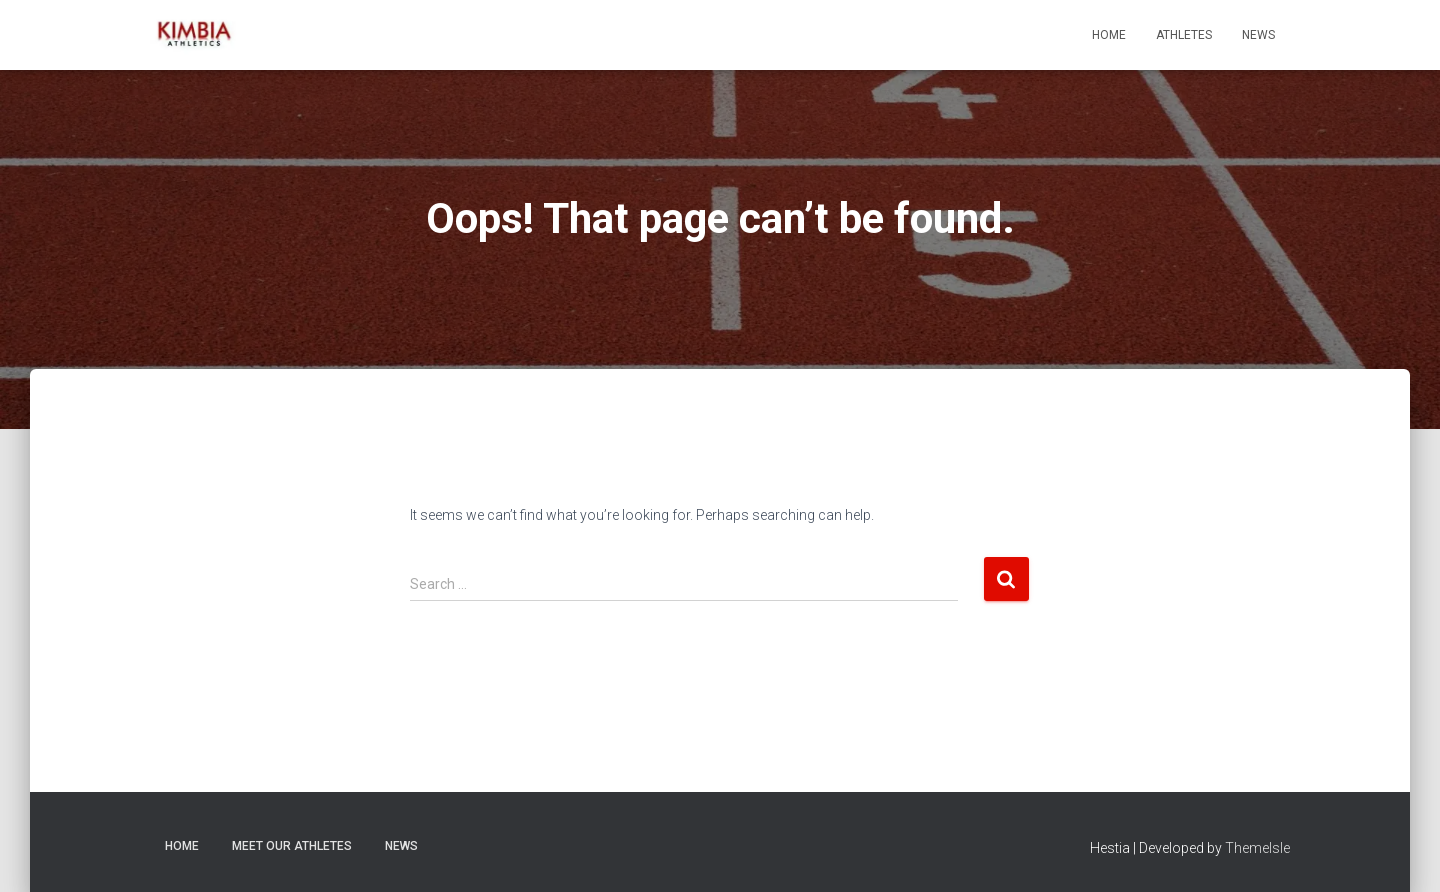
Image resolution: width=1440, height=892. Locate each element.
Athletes (1184, 35)
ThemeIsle (1257, 848)
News (1258, 35)
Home (1109, 35)
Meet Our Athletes (292, 846)
